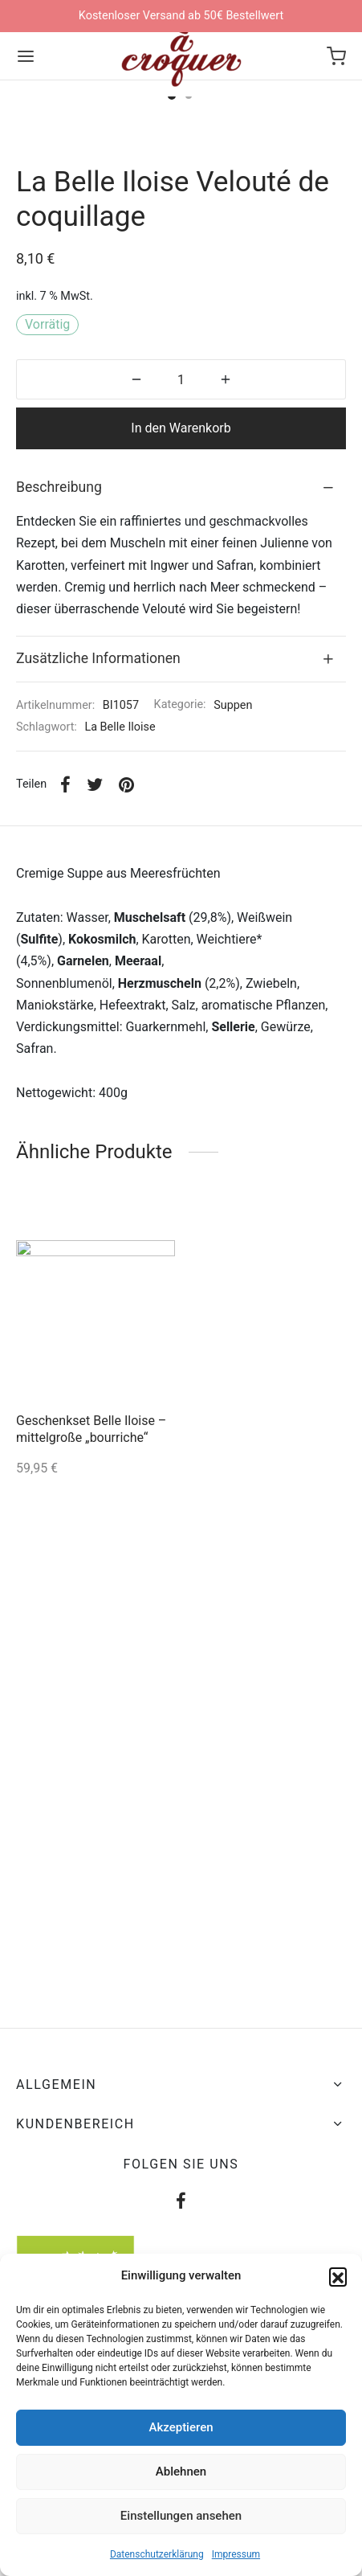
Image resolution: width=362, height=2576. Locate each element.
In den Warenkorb (180, 653)
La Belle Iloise (119, 953)
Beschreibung (59, 713)
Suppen (233, 931)
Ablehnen (181, 2471)
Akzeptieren (180, 2427)
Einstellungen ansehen (181, 2515)
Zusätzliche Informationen (98, 884)
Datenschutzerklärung (157, 2554)
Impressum (236, 2554)
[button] (338, 2276)
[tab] (181, 713)
